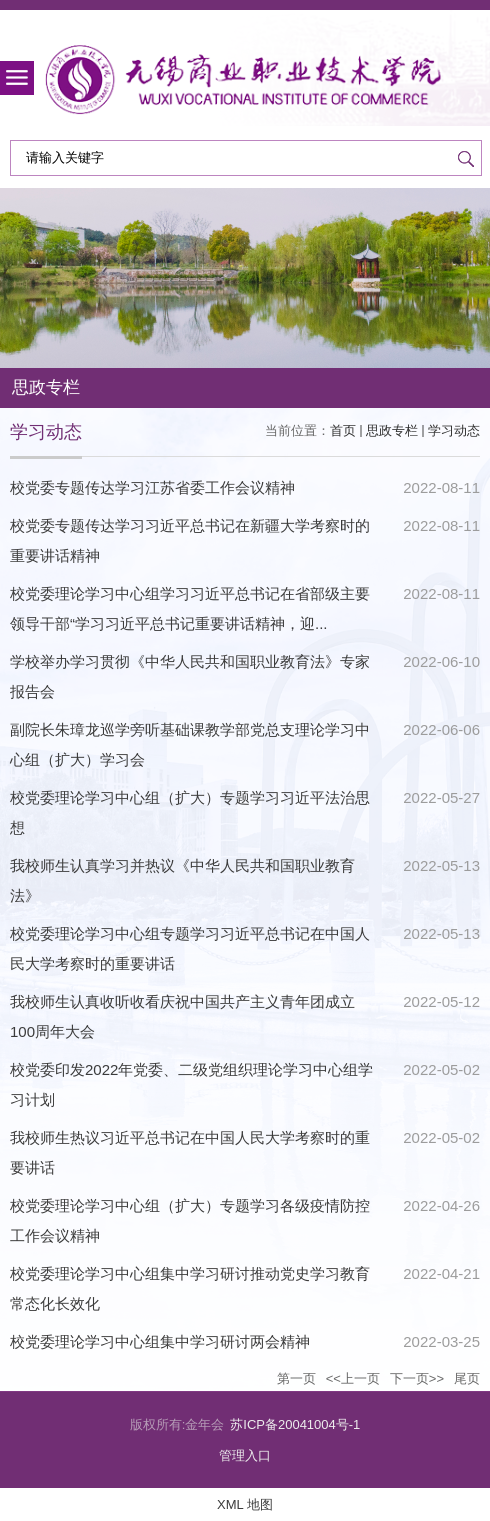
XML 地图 (245, 1504)
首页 (343, 430)
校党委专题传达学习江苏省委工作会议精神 (152, 487)
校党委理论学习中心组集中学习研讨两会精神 (160, 1341)
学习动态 (454, 430)
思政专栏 (392, 430)
